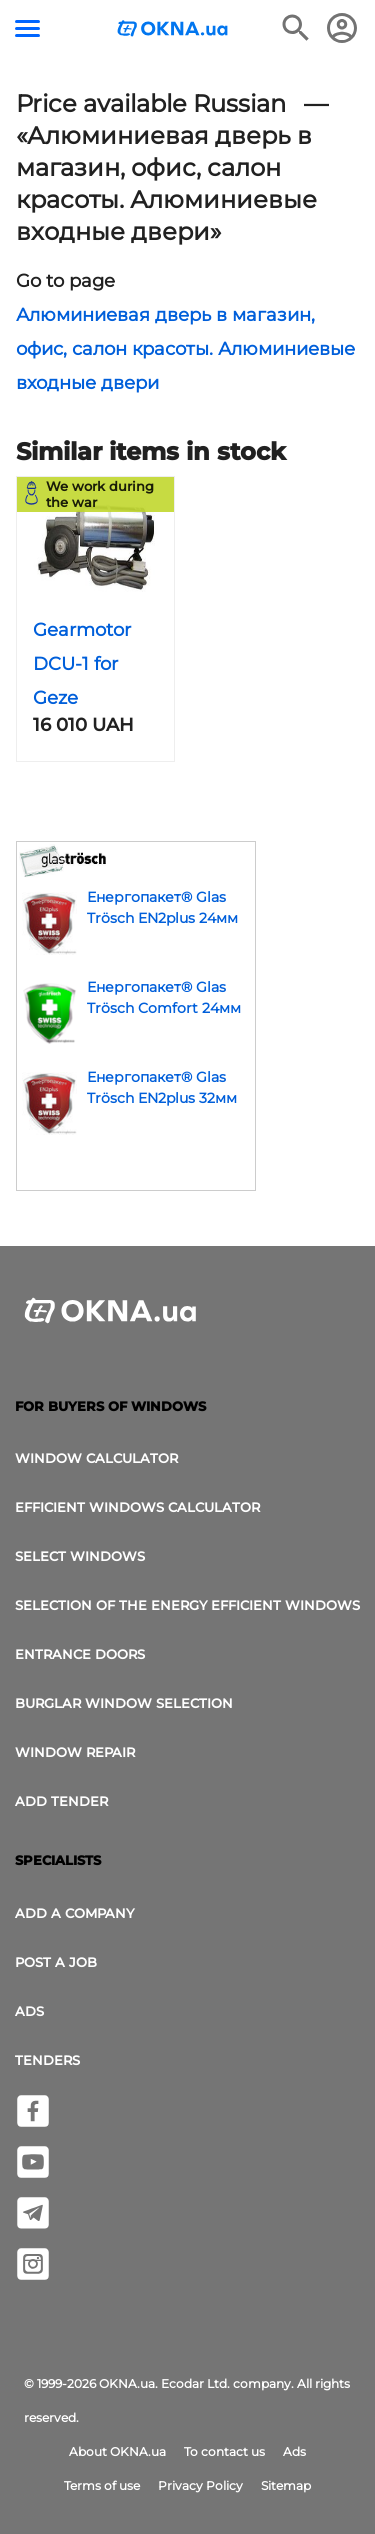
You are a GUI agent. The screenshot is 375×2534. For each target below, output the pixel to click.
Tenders (47, 2060)
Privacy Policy (200, 2485)
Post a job (56, 1962)
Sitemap (286, 2485)
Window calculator (96, 1458)
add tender (61, 1801)
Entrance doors (80, 1654)
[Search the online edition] (296, 28)
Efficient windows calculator (137, 1507)
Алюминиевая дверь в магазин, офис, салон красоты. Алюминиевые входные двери (185, 349)
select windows (80, 1556)
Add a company (74, 1913)
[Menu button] (27, 28)
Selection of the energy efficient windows (187, 1605)
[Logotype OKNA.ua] (173, 30)
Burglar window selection (124, 1703)
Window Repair (75, 1752)
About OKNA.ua (117, 2451)
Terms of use (102, 2485)
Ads (29, 2011)
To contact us (224, 2451)
